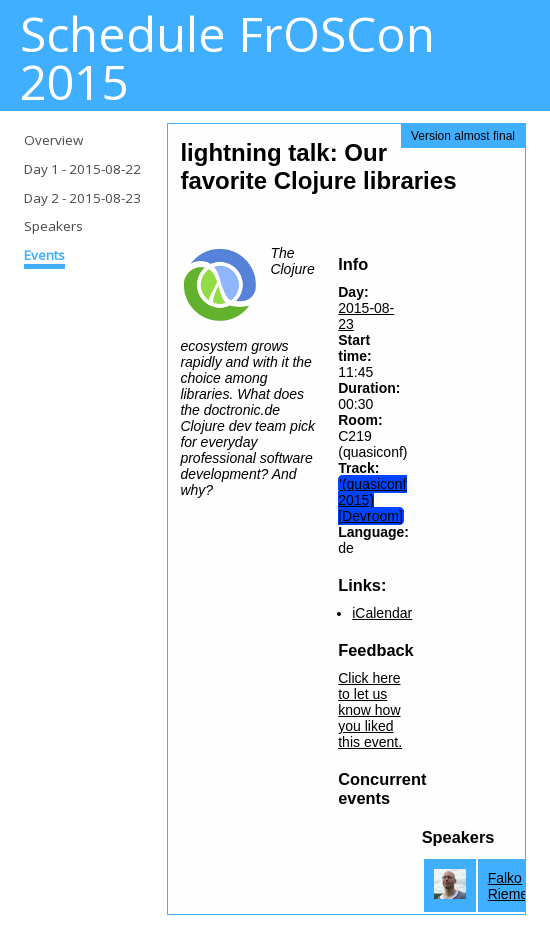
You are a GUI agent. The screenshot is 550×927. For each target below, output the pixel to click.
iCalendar (382, 613)
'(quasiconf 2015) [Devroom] (372, 500)
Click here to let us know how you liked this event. (370, 710)
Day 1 (82, 169)
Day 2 (82, 198)
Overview (53, 140)
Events (44, 255)
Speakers (53, 226)
